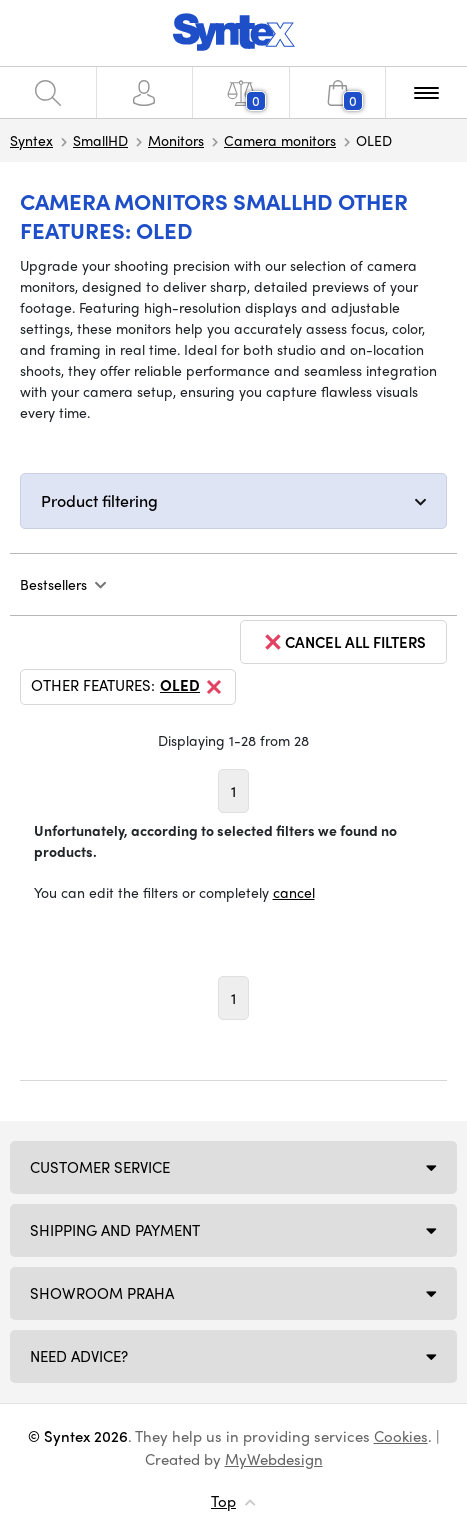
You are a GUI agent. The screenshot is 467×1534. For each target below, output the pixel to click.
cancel (294, 892)
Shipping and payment (115, 1230)
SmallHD (100, 140)
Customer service (100, 1167)
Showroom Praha (102, 1293)
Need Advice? (79, 1356)
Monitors (176, 140)
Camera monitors (280, 140)
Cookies (401, 1436)
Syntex (31, 140)
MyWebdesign (274, 1459)
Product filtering (99, 500)
